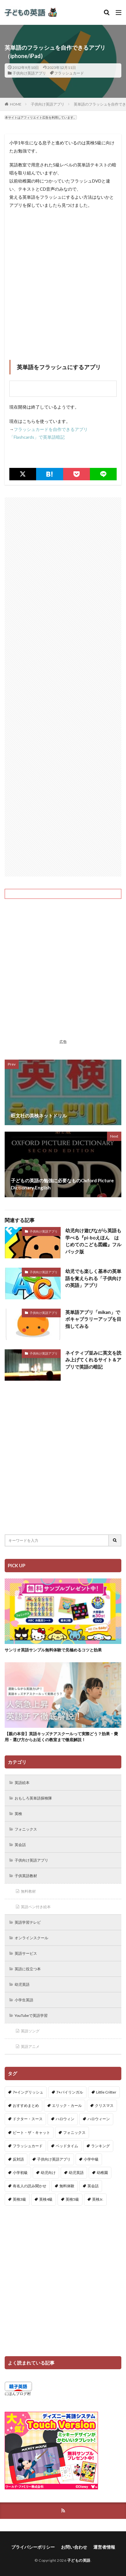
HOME (15, 104)
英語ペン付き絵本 (36, 1906)
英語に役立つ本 (28, 1969)
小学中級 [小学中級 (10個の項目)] (91, 2159)
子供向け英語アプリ (29, 73)
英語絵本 (22, 1782)
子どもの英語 (79, 2560)
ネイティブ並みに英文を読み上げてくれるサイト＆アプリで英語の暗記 (93, 1359)
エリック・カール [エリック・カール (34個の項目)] (67, 2105)
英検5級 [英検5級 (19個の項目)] (72, 2199)
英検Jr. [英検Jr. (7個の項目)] (97, 2199)
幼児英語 (22, 1984)
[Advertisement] (63, 278)
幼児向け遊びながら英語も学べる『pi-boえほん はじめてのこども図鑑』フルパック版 (93, 1241)
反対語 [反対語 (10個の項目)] (18, 2159)
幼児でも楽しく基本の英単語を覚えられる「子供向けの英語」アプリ (93, 1278)
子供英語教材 (26, 1875)
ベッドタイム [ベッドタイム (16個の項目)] (67, 2146)
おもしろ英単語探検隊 (33, 1798)
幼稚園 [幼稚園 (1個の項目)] (102, 2172)
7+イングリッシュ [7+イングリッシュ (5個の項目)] (28, 2092)
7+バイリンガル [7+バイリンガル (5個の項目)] (69, 2092)
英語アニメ (30, 2046)
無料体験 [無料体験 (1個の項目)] (66, 2186)
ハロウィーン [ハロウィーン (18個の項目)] (98, 2118)
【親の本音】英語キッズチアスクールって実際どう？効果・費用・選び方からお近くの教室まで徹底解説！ (61, 1736)
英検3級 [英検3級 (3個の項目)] (19, 2199)
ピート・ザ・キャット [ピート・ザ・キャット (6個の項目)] (31, 2132)
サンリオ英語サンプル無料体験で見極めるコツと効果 (53, 1649)
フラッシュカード (69, 73)
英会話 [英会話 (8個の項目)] (93, 2186)
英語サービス (26, 1953)
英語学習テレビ (28, 1922)
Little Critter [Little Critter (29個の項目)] (106, 2092)
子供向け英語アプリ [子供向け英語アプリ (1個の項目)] (54, 2159)
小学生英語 (24, 2000)
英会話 (20, 1844)
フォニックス (26, 1829)
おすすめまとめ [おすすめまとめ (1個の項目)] (26, 2105)
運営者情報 (104, 2547)
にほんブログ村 (18, 2393)
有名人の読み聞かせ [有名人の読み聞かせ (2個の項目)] (29, 2186)
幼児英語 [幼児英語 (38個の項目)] (76, 2172)
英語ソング (30, 2031)
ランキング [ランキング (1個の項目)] (100, 2146)
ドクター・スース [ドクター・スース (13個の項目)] (28, 2118)
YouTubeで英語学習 (31, 2015)
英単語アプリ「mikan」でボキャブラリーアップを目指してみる (93, 1319)
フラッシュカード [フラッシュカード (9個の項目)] (28, 2146)
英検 (18, 1813)
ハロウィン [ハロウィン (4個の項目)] (65, 2118)
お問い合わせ (74, 2547)
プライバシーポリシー (33, 2547)
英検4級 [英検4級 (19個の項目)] (46, 2199)
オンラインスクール (31, 1937)
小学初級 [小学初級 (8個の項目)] (20, 2172)
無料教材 (28, 1891)
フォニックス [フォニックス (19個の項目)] (74, 2132)
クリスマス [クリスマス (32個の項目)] (104, 2105)
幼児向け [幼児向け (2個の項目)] (48, 2172)
